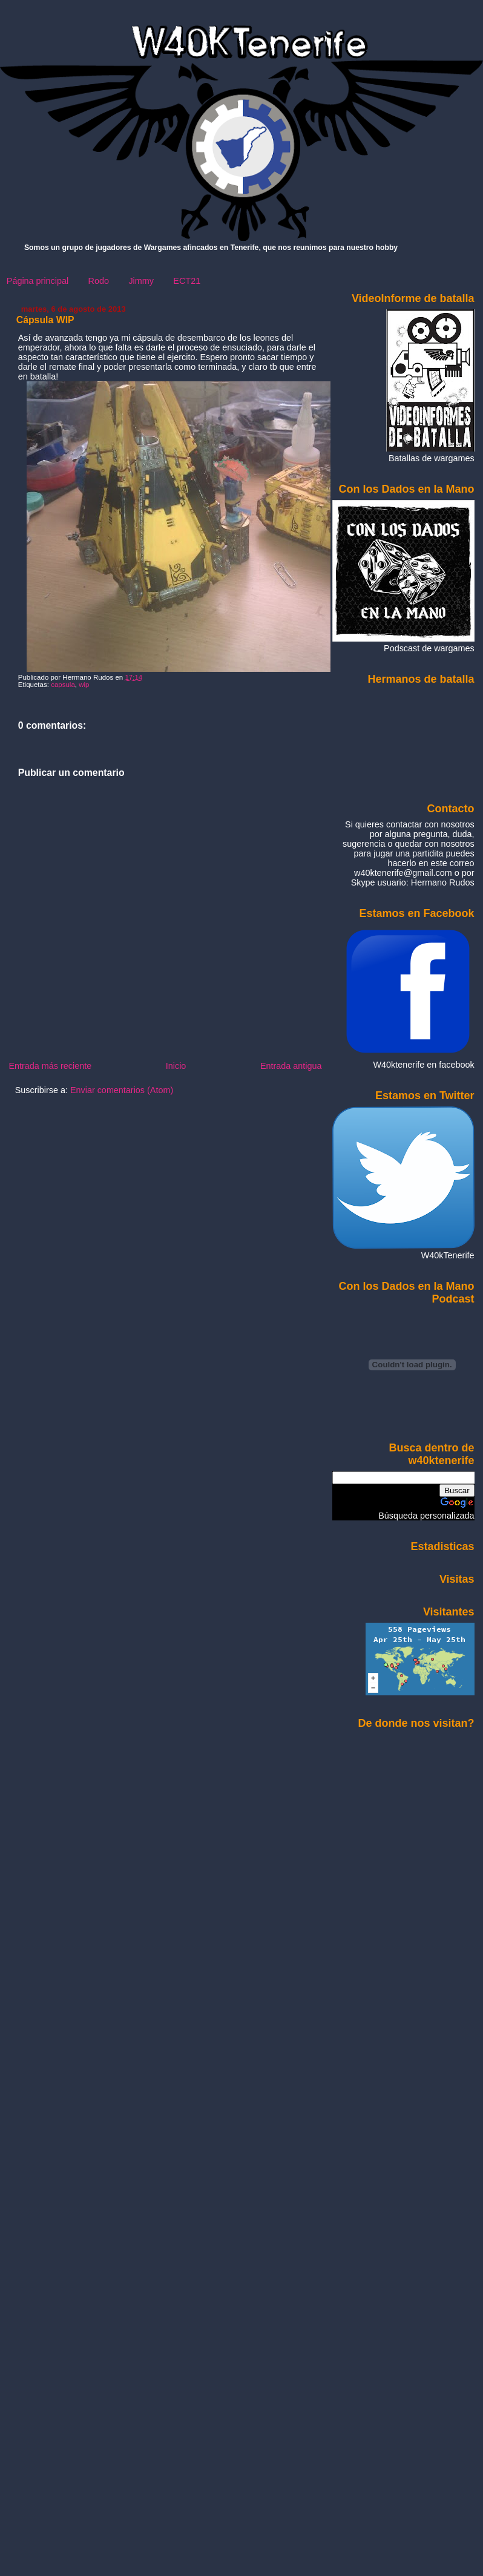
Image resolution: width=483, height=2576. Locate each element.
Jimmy (141, 281)
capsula (63, 684)
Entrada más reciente (49, 1066)
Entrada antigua (291, 1066)
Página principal (37, 281)
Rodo (98, 281)
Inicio (176, 1066)
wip (84, 684)
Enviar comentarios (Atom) (121, 1090)
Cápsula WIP (45, 320)
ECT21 (186, 281)
